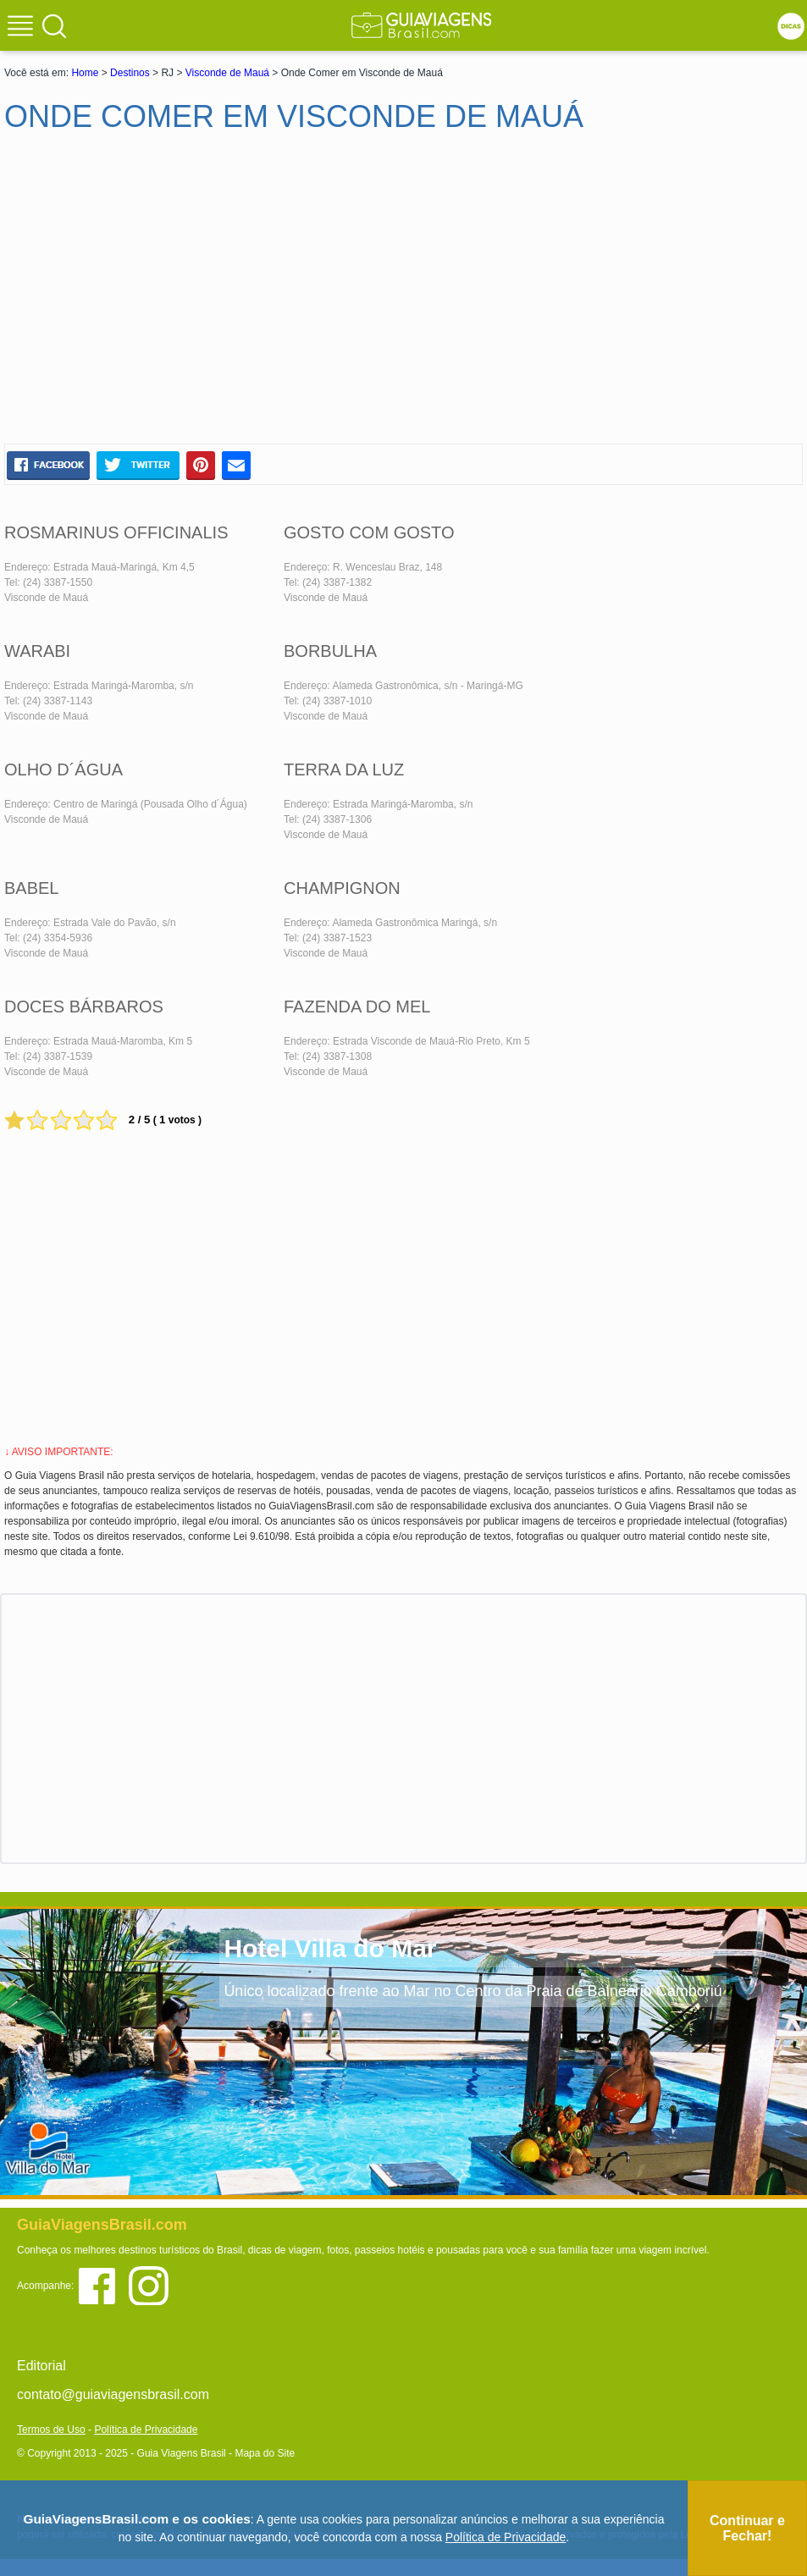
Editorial (41, 2365)
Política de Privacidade (145, 2429)
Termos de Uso (51, 2429)
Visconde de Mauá (227, 73)
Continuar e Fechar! (747, 2528)
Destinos (130, 73)
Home (84, 73)
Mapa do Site (265, 2453)
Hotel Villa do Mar (330, 1948)
